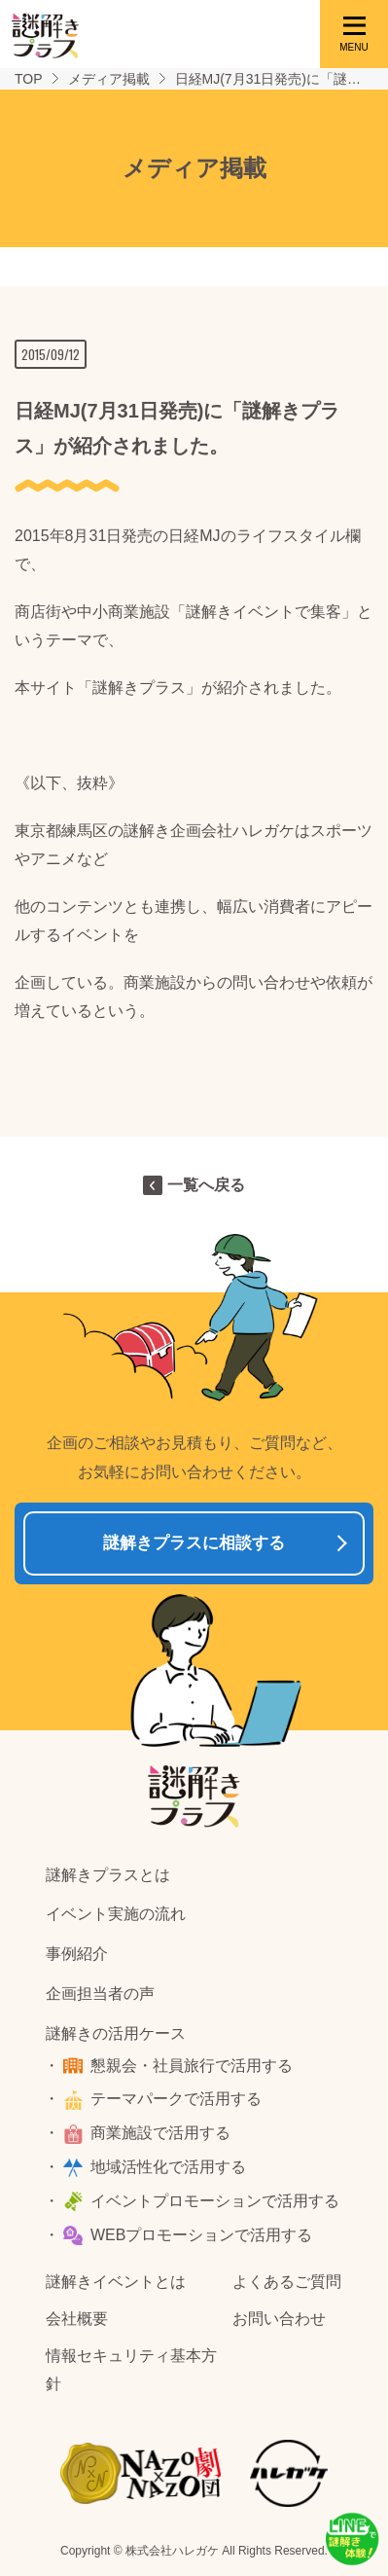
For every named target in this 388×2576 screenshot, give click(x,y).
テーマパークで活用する (176, 2098)
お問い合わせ (279, 2318)
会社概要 (77, 2318)
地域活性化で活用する (168, 2167)
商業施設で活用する (160, 2132)
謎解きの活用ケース (116, 2033)
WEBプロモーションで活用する (201, 2235)
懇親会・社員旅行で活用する (191, 2065)
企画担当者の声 (100, 1993)
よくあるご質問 (286, 2281)
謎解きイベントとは (116, 2281)
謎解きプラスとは (108, 1875)
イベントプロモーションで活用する (214, 2201)
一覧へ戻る (206, 1185)
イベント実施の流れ (116, 1913)
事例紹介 (77, 1953)
